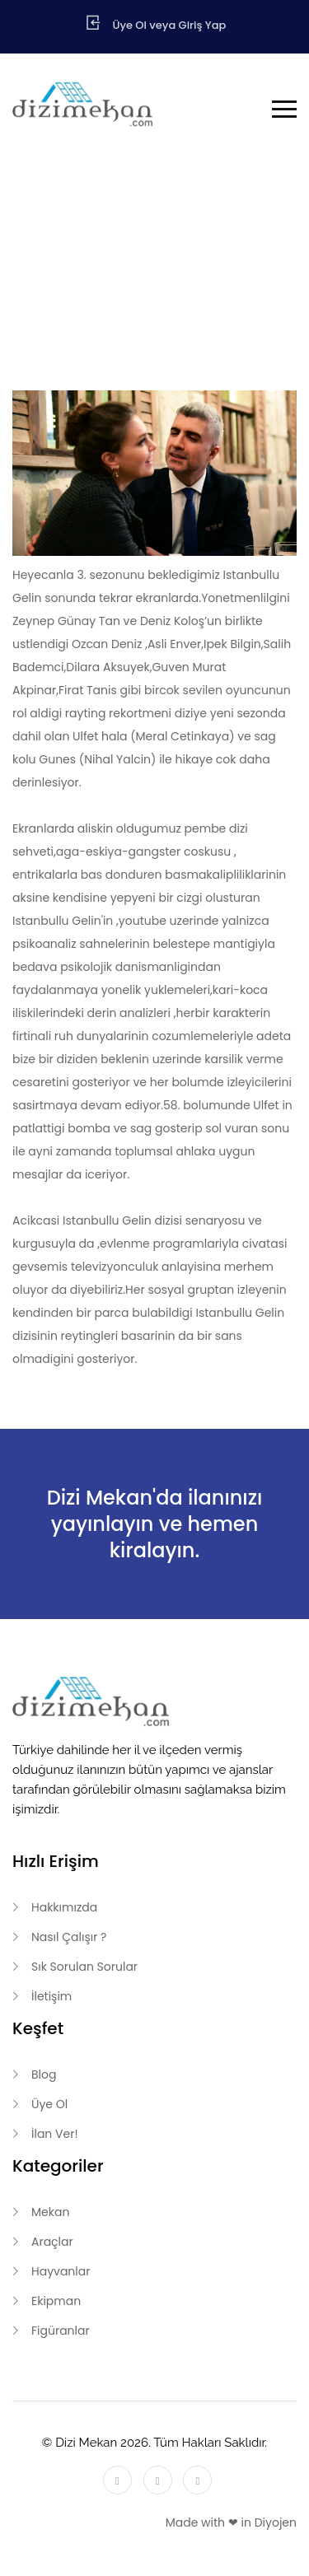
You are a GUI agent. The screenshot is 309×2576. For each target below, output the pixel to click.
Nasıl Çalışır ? (68, 1937)
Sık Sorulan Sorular (84, 1966)
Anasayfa (136, 274)
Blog (200, 274)
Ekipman (56, 2301)
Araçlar (52, 2241)
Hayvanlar (60, 2271)
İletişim (51, 1996)
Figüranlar (60, 2330)
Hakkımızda (64, 1907)
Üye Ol (49, 2104)
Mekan (50, 2212)
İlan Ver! (54, 2134)
